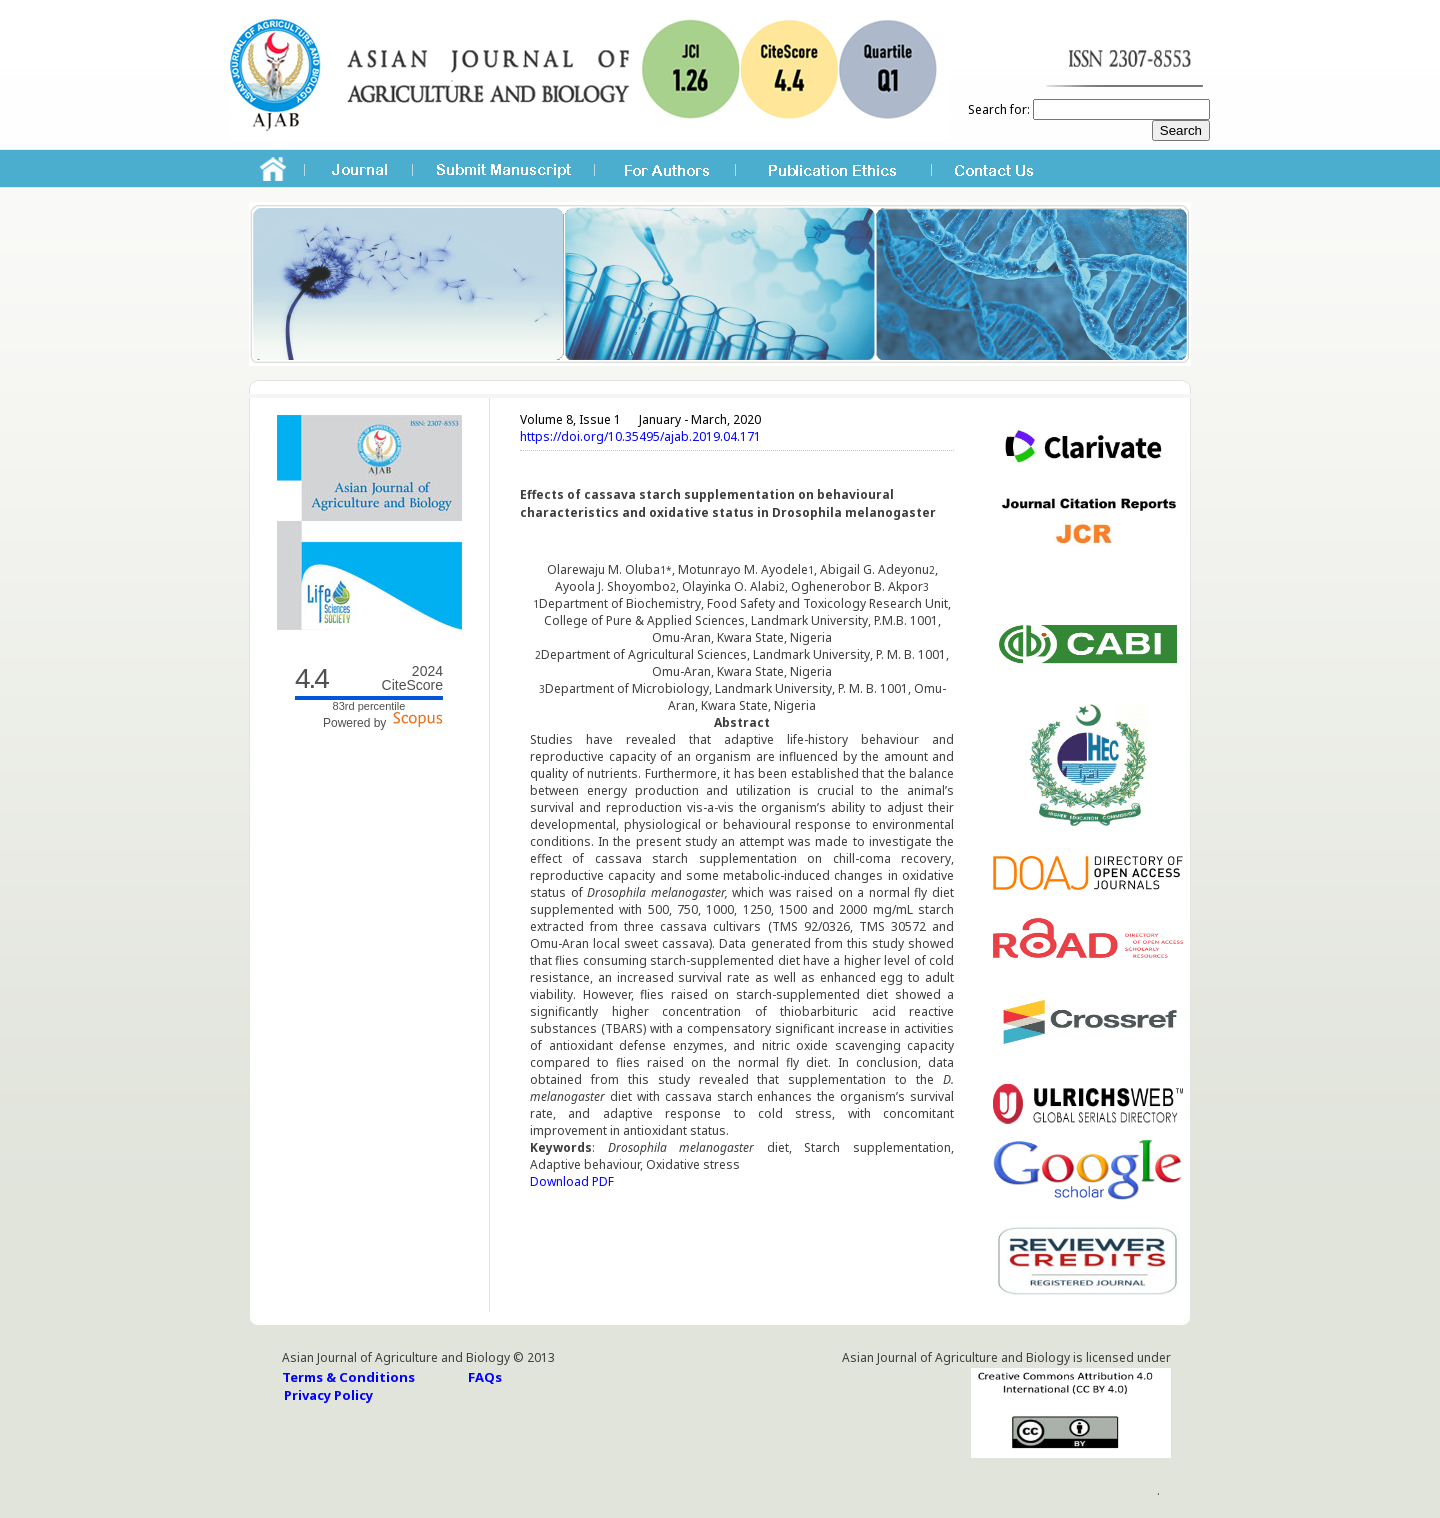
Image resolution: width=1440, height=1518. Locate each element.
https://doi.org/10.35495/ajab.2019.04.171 (640, 436)
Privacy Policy (328, 1395)
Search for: (999, 109)
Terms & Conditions (348, 1377)
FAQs (485, 1377)
